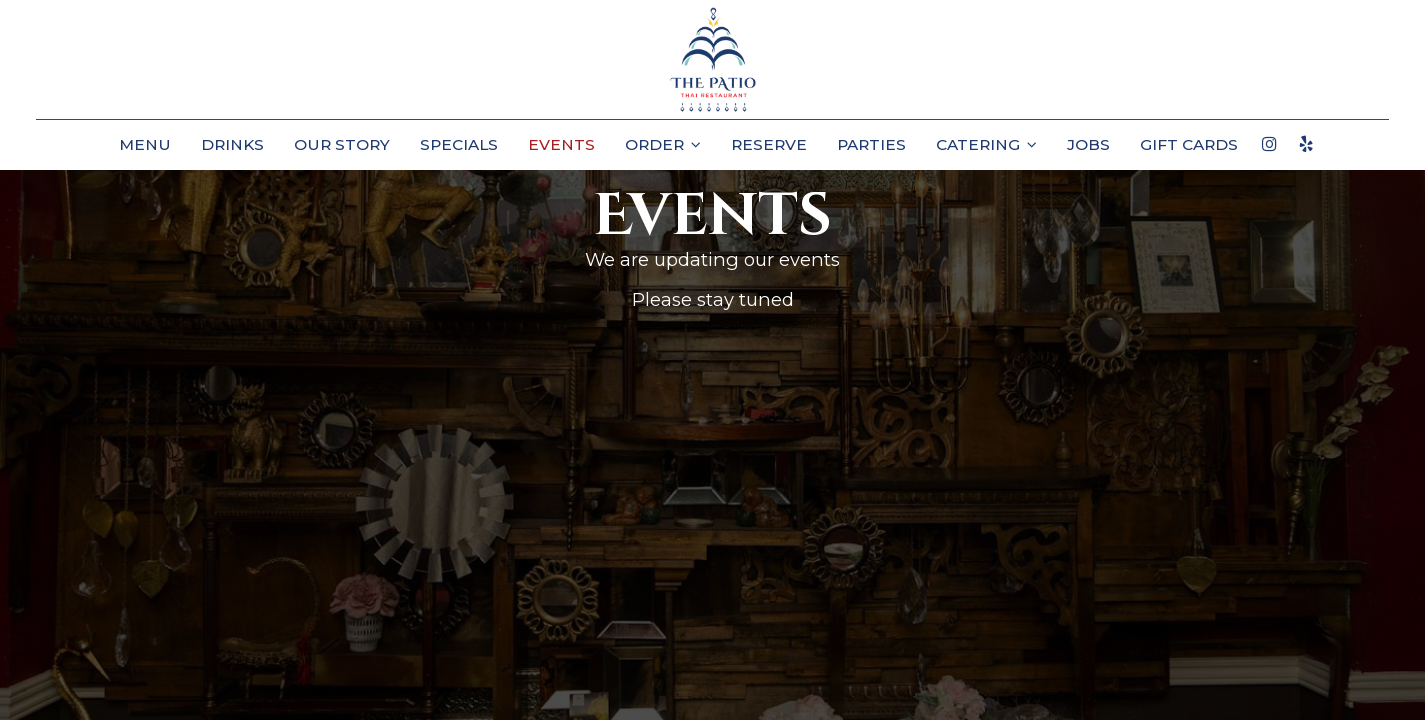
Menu (145, 144)
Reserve (769, 144)
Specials (459, 144)
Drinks (232, 144)
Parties (871, 144)
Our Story (342, 144)
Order (663, 144)
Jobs (1088, 144)
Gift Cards (1189, 144)
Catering (986, 144)
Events (561, 144)
